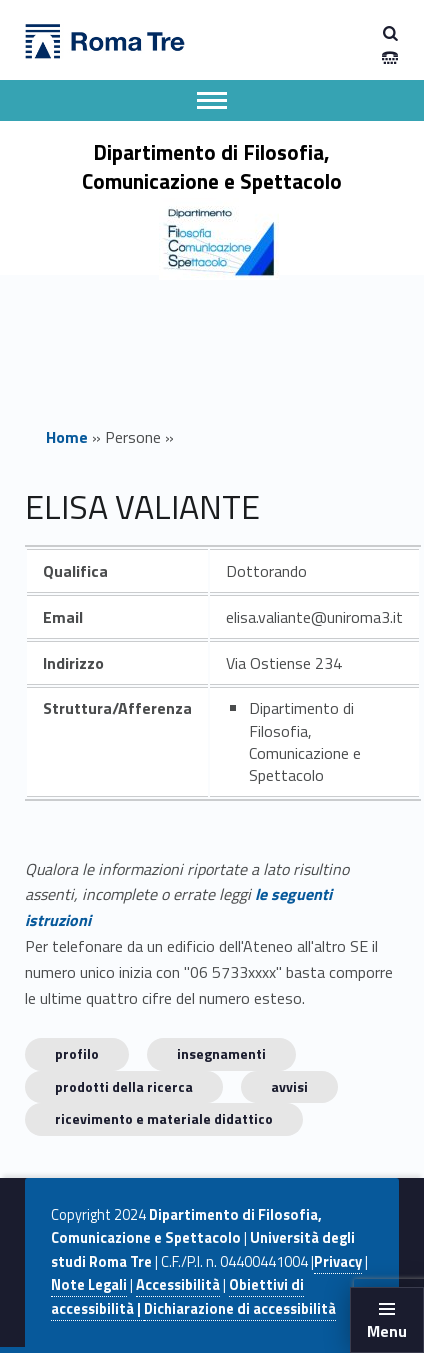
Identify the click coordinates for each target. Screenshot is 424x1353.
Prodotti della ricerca (124, 1086)
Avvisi (289, 1086)
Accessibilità (178, 1285)
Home (67, 437)
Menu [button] (387, 1331)
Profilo (77, 1053)
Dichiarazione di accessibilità (240, 1309)
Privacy (338, 1262)
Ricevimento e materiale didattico (164, 1118)
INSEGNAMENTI (221, 1053)
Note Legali (89, 1285)
